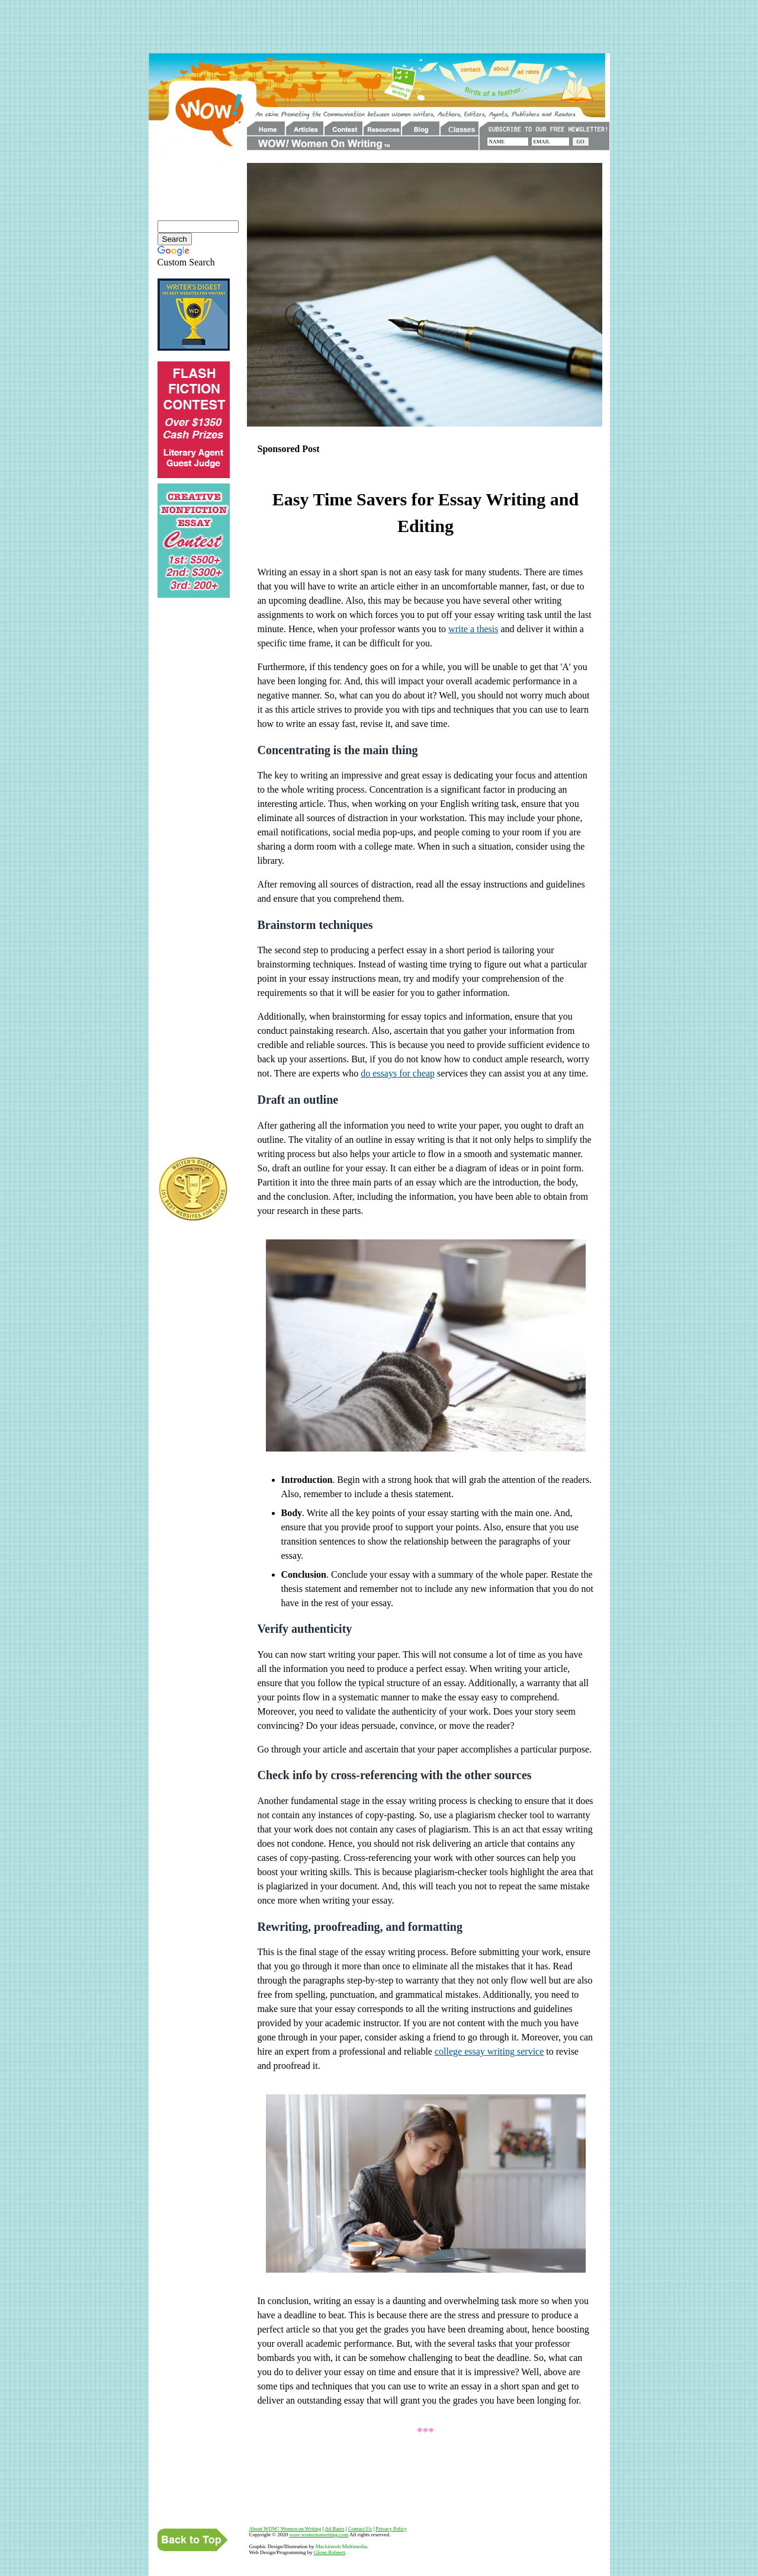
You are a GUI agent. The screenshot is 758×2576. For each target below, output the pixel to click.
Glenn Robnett (329, 2552)
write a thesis (473, 629)
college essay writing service (489, 2051)
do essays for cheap (398, 1073)
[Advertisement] (379, 26)
